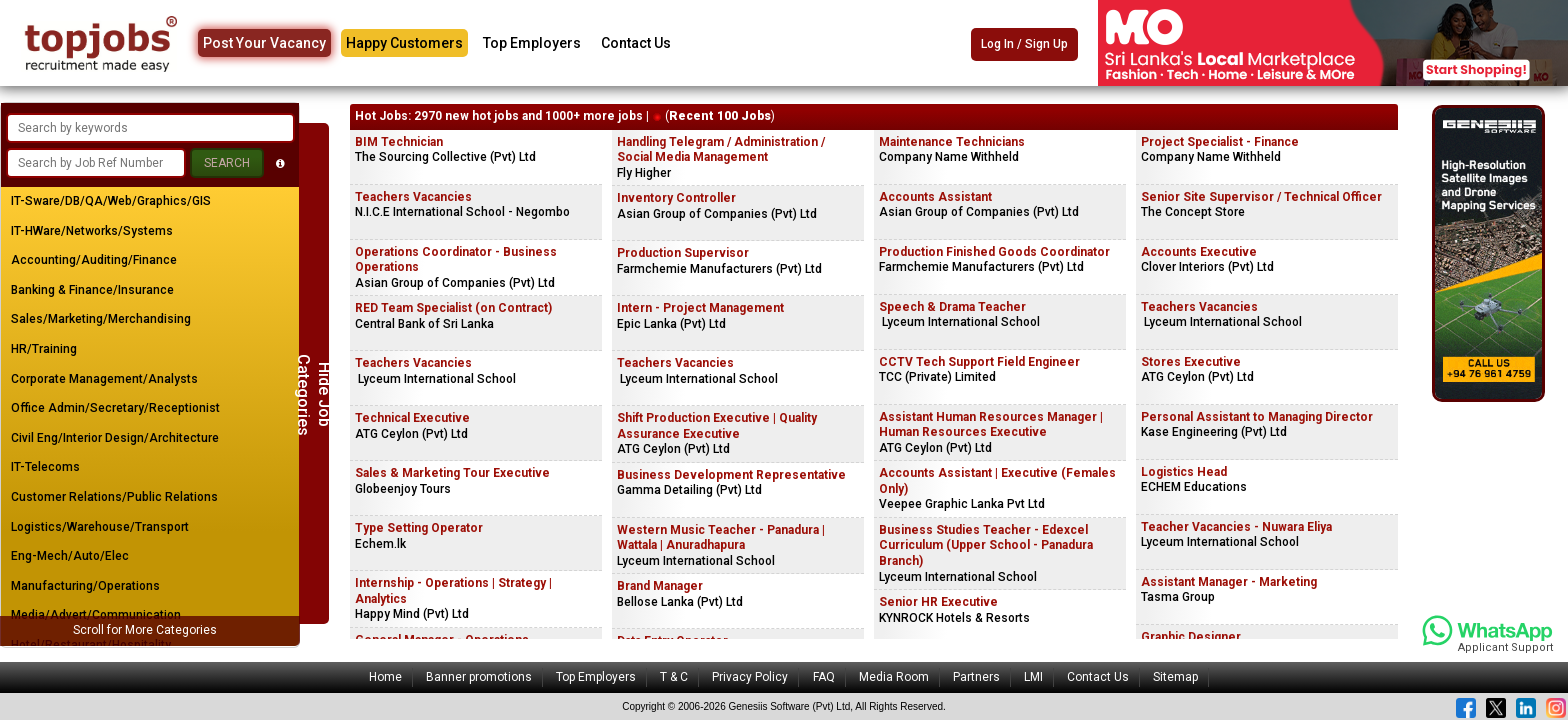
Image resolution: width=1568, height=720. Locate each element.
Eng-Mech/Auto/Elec (70, 556)
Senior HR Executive (938, 602)
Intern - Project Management (700, 308)
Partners (976, 677)
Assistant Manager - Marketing (1229, 582)
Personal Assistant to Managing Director (1257, 417)
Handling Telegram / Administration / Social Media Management (721, 150)
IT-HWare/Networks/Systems (92, 231)
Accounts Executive (1199, 252)
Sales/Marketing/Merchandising (101, 319)
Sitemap (1175, 677)
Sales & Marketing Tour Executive (452, 473)
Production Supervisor (683, 253)
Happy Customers (404, 43)
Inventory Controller (676, 198)
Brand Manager (660, 586)
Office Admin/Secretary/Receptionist (115, 408)
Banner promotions (479, 677)
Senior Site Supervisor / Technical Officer (1261, 197)
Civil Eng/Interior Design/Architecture (115, 438)
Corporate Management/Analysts (104, 379)
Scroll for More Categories (145, 630)
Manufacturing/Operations (85, 586)
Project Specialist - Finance (1220, 142)
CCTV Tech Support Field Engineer (979, 362)
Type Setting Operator (419, 528)
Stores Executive (1191, 362)
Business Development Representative (731, 475)
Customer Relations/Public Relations (114, 497)
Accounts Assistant (935, 197)
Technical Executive (412, 418)
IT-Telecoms (45, 467)
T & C (674, 677)
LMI (1033, 677)
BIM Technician (399, 142)
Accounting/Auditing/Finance (94, 260)
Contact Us (636, 43)
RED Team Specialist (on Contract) (453, 308)
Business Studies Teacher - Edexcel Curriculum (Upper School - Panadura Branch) (986, 545)
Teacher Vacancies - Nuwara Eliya (1236, 527)
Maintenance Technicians (952, 142)
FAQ (824, 677)
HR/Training (44, 349)
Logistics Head (1184, 472)
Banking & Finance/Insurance (92, 290)
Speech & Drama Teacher (952, 307)
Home (385, 677)
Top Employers (532, 43)
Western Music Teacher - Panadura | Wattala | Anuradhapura (721, 538)
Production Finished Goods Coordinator (994, 252)
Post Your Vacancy (264, 43)
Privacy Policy (750, 677)
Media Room (894, 677)
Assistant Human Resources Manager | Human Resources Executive (991, 425)
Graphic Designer (1191, 637)
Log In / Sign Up (1024, 44)
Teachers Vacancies (413, 197)
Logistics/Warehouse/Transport (100, 527)
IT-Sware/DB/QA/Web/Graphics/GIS (111, 201)
